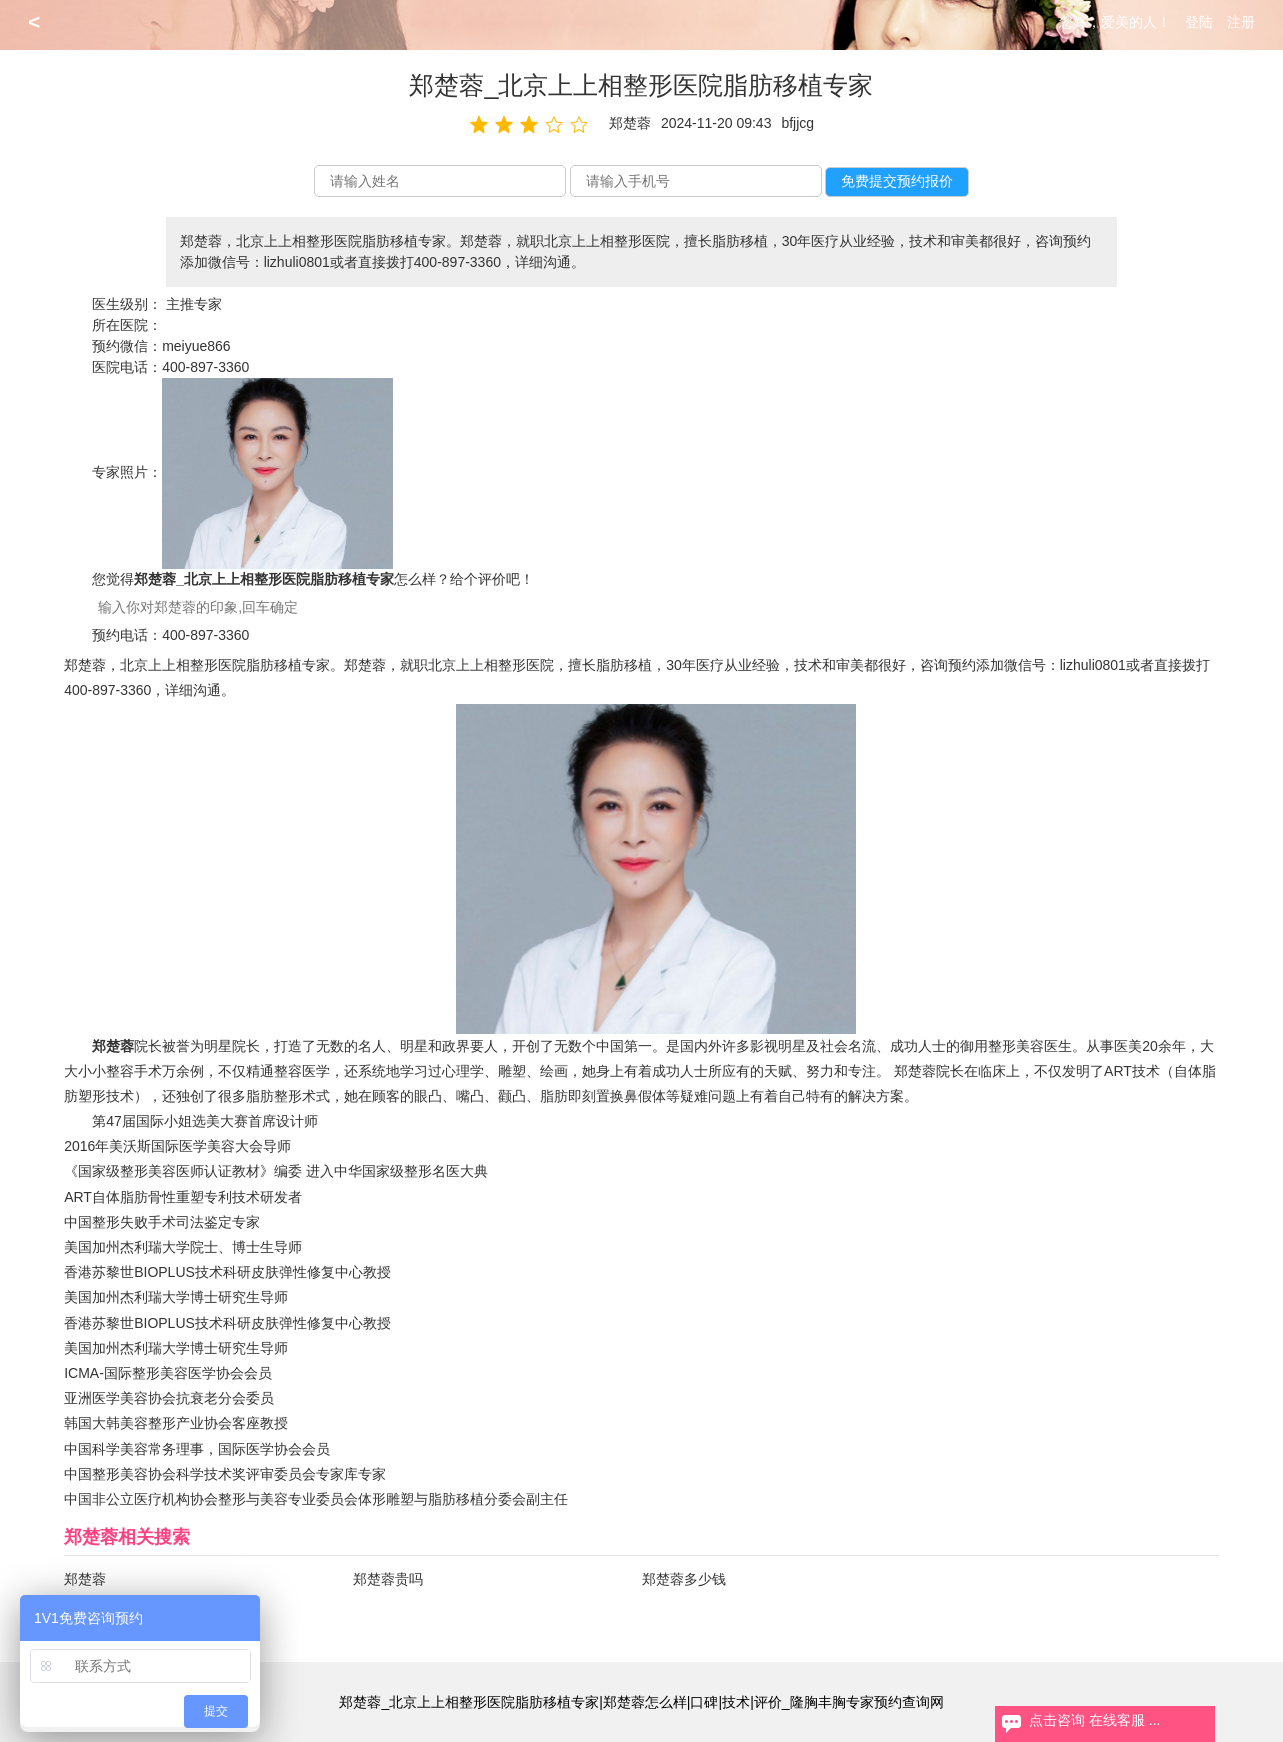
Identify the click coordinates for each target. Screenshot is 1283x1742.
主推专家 (194, 304)
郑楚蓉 (85, 1579)
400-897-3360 (205, 367)
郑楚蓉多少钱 (684, 1579)
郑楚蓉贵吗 (388, 1579)
